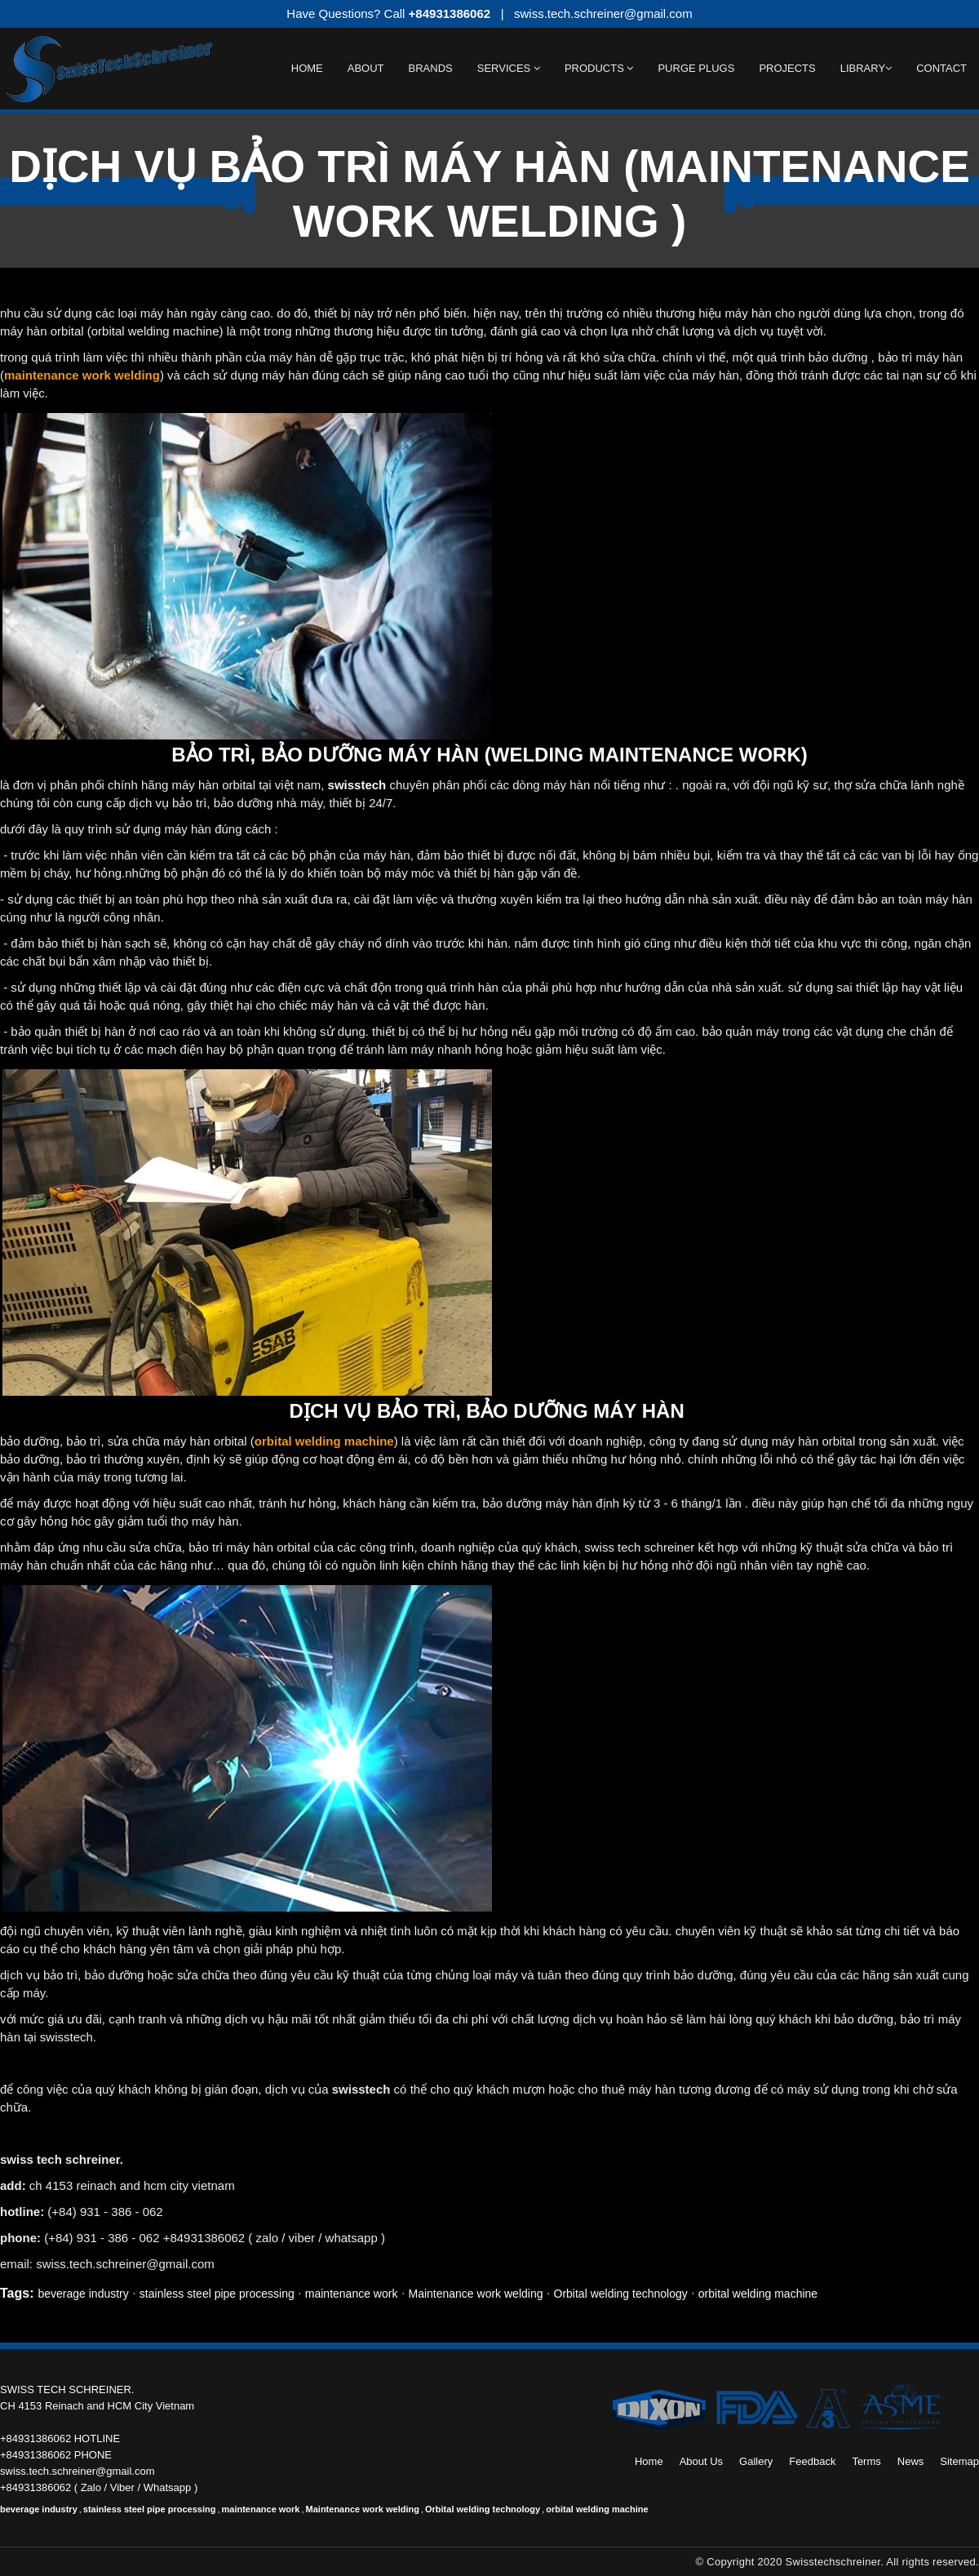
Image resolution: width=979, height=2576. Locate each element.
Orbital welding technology (621, 2293)
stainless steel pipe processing (217, 2293)
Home (307, 68)
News (910, 2461)
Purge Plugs (696, 68)
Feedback (812, 2461)
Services (504, 68)
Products (594, 68)
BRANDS (431, 68)
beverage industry (83, 2293)
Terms (866, 2461)
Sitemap (959, 2461)
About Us (701, 2461)
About (366, 68)
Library (862, 68)
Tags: (16, 2293)
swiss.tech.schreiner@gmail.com (603, 13)
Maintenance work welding (475, 2293)
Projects (787, 68)
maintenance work (351, 2293)
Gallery (756, 2461)
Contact (941, 68)
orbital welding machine (757, 2293)
